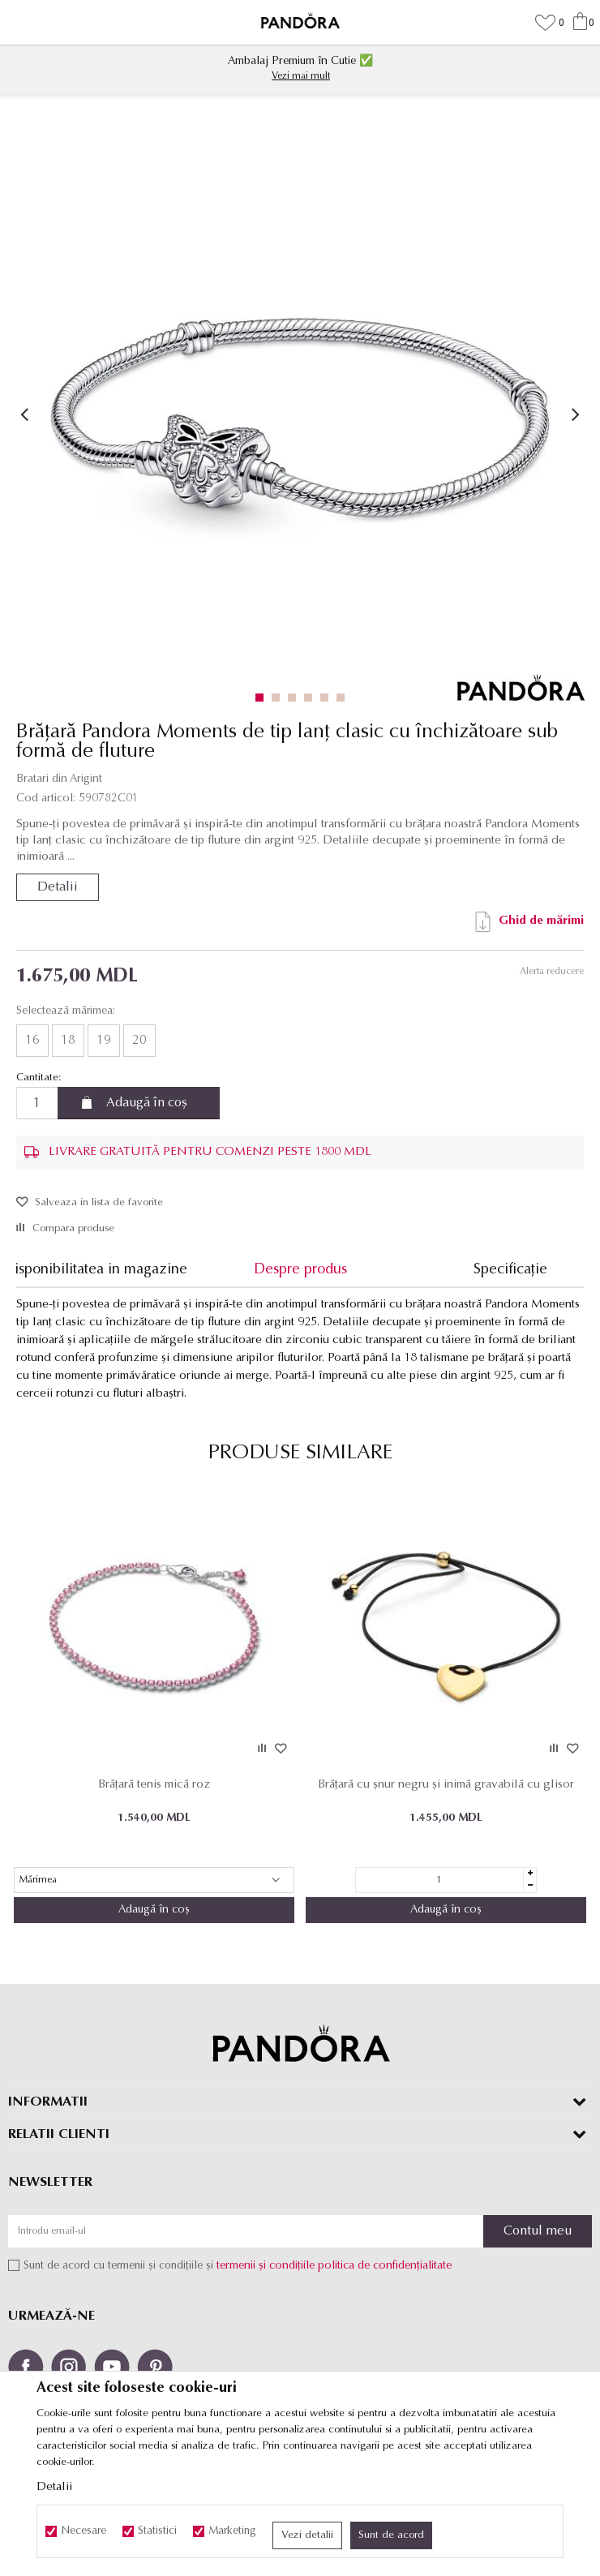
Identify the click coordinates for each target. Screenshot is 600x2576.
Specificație (510, 1269)
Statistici (157, 2531)
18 (68, 1040)
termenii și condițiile (265, 2266)
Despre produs (300, 1269)
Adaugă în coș (146, 1103)
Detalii (57, 887)
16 (32, 1040)
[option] (300, 67)
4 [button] (312, 697)
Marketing (232, 2531)
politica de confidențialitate (385, 2266)
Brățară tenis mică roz (154, 1785)
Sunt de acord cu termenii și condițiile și (238, 2266)
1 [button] (263, 697)
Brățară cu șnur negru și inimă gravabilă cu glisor (446, 1785)
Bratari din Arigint (59, 779)
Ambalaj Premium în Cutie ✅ (300, 61)
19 (103, 1040)
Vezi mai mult (301, 76)
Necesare (83, 2531)
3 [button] (296, 697)
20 (139, 1040)
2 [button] (279, 697)
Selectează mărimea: (65, 1011)
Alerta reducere (552, 972)
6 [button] (344, 697)
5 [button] (328, 697)
